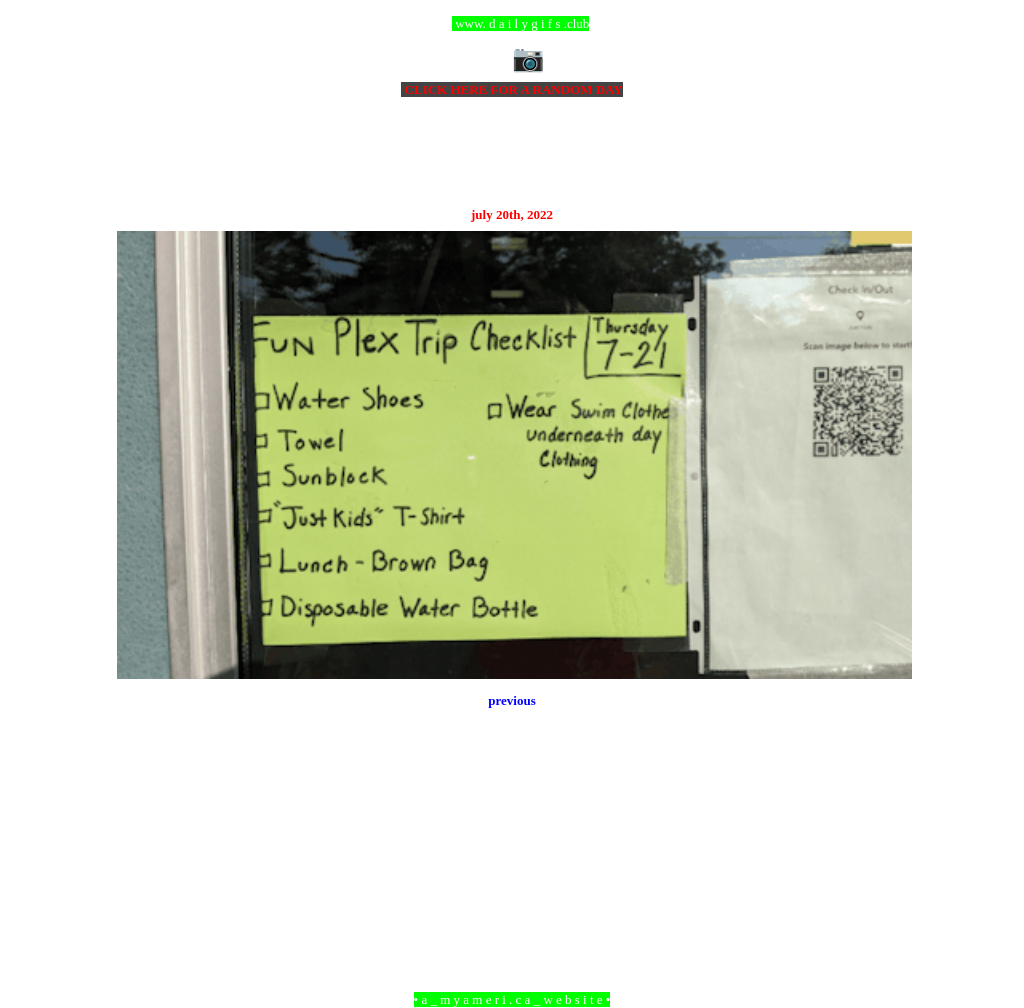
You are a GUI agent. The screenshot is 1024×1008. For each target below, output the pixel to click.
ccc (512, 23)
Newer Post (142, 890)
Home (515, 890)
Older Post (884, 890)
